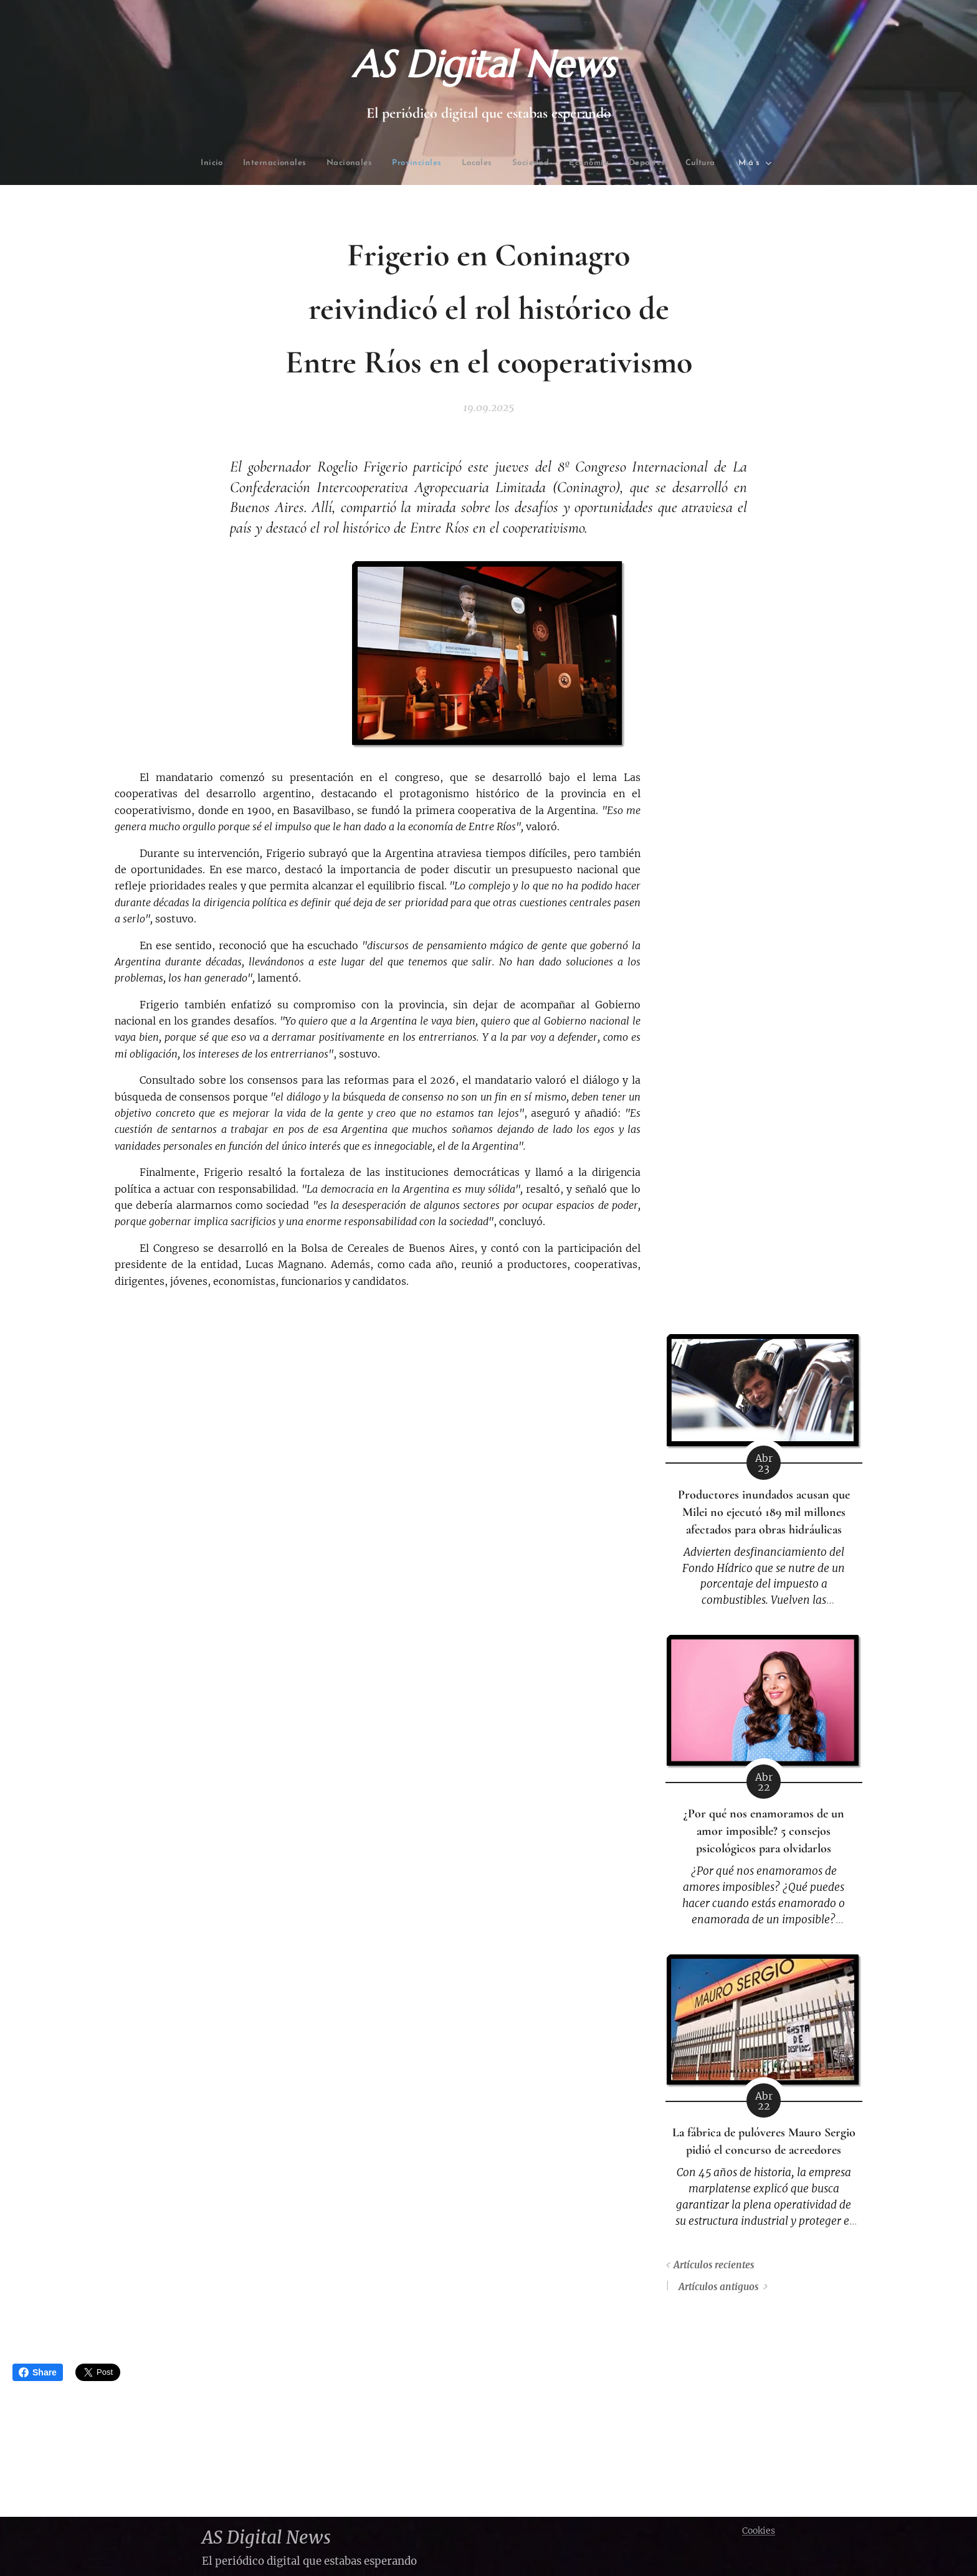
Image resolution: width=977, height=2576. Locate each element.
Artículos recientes (714, 2265)
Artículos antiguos (718, 2287)
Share (38, 2372)
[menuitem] (242, 163)
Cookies (758, 2530)
